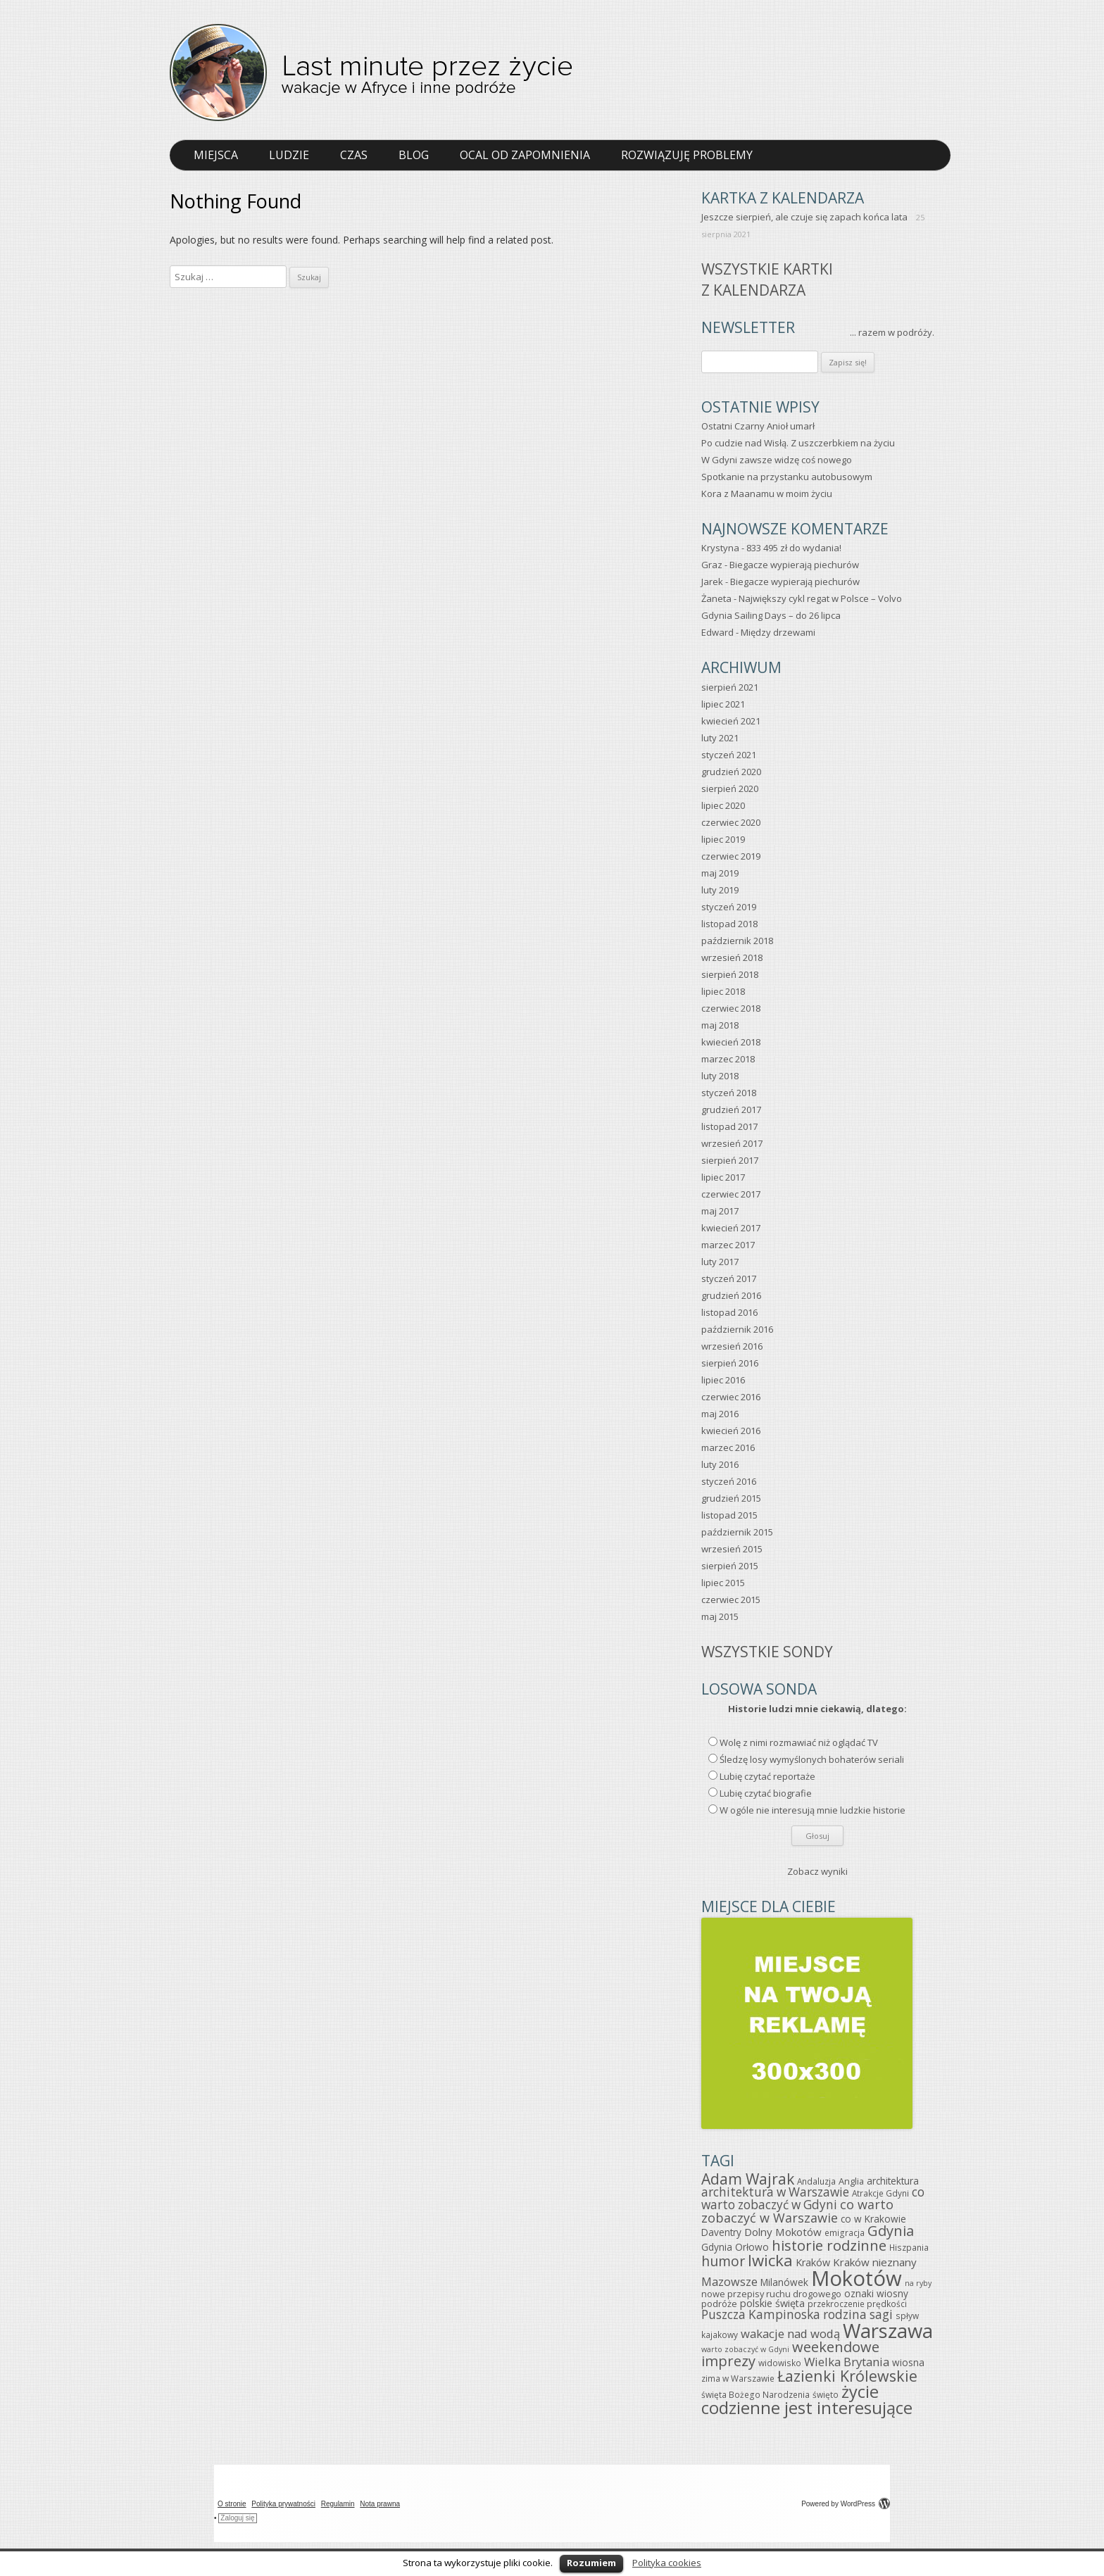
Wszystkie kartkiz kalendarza (767, 279)
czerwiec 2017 (730, 1194)
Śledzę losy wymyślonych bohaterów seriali (812, 1759)
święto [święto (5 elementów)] (826, 2394)
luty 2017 (720, 1261)
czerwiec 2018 (730, 1008)
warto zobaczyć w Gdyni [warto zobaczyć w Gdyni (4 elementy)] (745, 2349)
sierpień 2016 (729, 1363)
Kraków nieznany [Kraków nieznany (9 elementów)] (875, 2262)
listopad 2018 (729, 923)
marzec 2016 (728, 1447)
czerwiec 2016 (730, 1396)
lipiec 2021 (723, 704)
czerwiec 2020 (730, 822)
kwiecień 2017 (730, 1227)
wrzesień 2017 (732, 1143)
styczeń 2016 (728, 1481)
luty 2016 (720, 1464)
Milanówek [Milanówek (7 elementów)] (784, 2282)
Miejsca (216, 155)
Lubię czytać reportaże (767, 1776)
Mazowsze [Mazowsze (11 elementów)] (729, 2281)
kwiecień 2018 (730, 1042)
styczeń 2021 (728, 754)
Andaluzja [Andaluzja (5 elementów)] (816, 2181)
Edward (717, 632)
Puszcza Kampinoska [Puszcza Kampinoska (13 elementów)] (760, 2314)
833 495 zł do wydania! (793, 547)
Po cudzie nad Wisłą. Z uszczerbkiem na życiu (798, 442)
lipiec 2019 (723, 839)
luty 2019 (720, 890)
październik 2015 (737, 1532)
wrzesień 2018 (732, 957)
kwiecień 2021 (730, 721)
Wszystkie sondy (767, 1651)
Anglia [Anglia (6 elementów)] (851, 2181)
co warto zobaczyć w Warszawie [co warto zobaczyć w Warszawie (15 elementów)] (797, 2210)
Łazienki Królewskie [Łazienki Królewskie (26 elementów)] (847, 2375)
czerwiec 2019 (730, 856)
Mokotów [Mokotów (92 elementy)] (856, 2278)
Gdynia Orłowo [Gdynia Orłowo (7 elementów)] (735, 2247)
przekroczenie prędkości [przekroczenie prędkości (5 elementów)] (857, 2303)
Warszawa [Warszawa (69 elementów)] (888, 2331)
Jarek (712, 581)
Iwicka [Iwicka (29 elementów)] (770, 2259)
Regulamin (338, 2504)
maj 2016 (720, 1413)
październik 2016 (737, 1329)
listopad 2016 (729, 1312)
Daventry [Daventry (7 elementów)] (721, 2232)
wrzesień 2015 (732, 1549)
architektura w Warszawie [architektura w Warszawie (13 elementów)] (775, 2192)
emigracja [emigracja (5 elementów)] (844, 2232)
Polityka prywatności (283, 2504)
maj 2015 (720, 1616)
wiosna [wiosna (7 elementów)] (908, 2362)
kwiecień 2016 (730, 1430)
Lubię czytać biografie (766, 1793)
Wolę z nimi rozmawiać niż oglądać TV (799, 1742)
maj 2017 (720, 1211)
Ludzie (289, 155)
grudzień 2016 (731, 1295)
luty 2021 (720, 737)
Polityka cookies (666, 2562)
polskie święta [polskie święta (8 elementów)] (772, 2303)
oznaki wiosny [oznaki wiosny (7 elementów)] (876, 2293)
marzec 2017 (728, 1244)
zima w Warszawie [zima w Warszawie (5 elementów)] (737, 2378)
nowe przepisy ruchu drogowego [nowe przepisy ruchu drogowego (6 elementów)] (771, 2293)
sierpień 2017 (729, 1160)
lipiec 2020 (723, 805)
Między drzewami (778, 632)
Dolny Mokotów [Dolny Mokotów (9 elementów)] (783, 2232)
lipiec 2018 (723, 991)
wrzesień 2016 (732, 1346)
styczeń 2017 (728, 1278)
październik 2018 (737, 940)
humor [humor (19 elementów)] (723, 2260)
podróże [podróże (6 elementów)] (719, 2303)
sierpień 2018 (729, 974)
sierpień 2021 (729, 687)
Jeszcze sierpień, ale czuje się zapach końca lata (804, 217)
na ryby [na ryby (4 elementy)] (918, 2283)
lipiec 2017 (723, 1177)
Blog (414, 155)
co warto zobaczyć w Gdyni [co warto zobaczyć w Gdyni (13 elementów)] (812, 2198)
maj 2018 (720, 1025)
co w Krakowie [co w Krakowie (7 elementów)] (873, 2218)
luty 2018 (720, 1075)
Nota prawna (380, 2504)
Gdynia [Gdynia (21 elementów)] (890, 2230)
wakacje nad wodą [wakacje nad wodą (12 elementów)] (790, 2333)
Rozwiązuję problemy (687, 155)
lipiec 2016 (723, 1380)
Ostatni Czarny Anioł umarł (758, 426)
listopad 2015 (729, 1515)
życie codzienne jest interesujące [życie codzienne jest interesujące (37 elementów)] (806, 2400)
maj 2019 (720, 873)
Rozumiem (591, 2562)
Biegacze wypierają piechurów (794, 564)
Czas (354, 155)
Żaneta (716, 598)
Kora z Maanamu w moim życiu (766, 493)
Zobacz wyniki (817, 1871)
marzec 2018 (728, 1059)
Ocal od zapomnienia (525, 155)
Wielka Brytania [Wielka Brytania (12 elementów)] (846, 2362)
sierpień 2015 (729, 1565)
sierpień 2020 (729, 788)
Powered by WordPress (845, 2504)
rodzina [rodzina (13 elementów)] (845, 2314)
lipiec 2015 (723, 1582)
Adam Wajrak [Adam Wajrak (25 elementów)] (747, 2178)
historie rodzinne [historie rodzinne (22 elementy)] (829, 2245)
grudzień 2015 (731, 1498)
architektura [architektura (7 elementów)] (893, 2180)
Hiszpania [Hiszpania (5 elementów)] (909, 2247)
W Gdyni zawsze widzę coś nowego (776, 459)
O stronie (232, 2504)
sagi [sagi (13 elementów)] (881, 2314)
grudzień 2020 (731, 771)
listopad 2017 (729, 1126)
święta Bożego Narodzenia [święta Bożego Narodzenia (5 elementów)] (755, 2394)
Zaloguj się (237, 2518)
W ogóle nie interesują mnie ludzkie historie (812, 1810)
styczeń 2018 (728, 1092)
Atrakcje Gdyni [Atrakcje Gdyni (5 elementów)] (880, 2193)
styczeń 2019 (728, 906)
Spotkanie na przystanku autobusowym (786, 476)
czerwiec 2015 (730, 1599)
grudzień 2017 (731, 1109)
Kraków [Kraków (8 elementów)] (813, 2262)
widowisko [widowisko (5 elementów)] (779, 2362)
